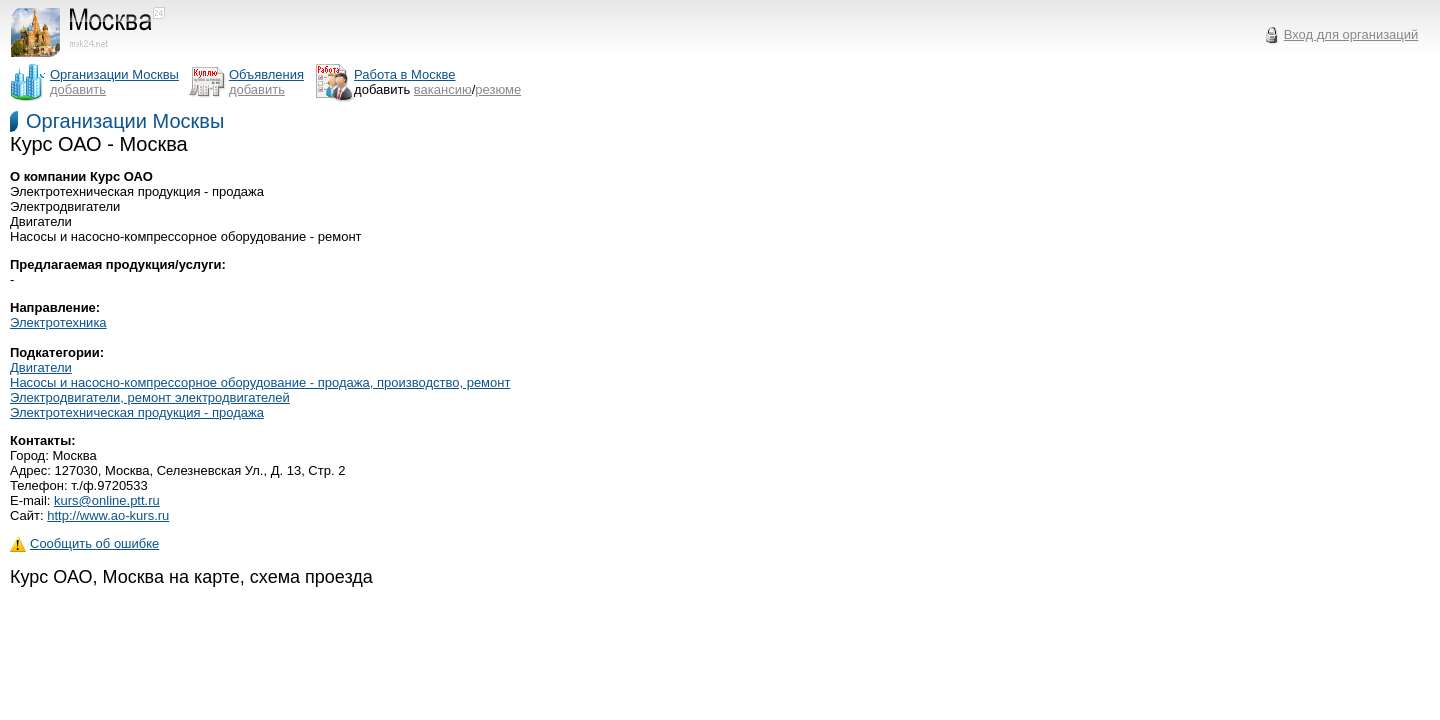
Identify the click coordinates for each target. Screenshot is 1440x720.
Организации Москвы (125, 121)
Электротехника (58, 322)
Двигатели (41, 367)
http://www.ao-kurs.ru (108, 515)
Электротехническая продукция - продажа (137, 412)
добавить (78, 89)
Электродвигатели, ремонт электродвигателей (150, 397)
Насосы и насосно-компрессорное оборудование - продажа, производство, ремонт (260, 382)
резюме (498, 89)
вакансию (443, 89)
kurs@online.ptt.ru (107, 500)
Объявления (266, 74)
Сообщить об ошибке (84, 543)
